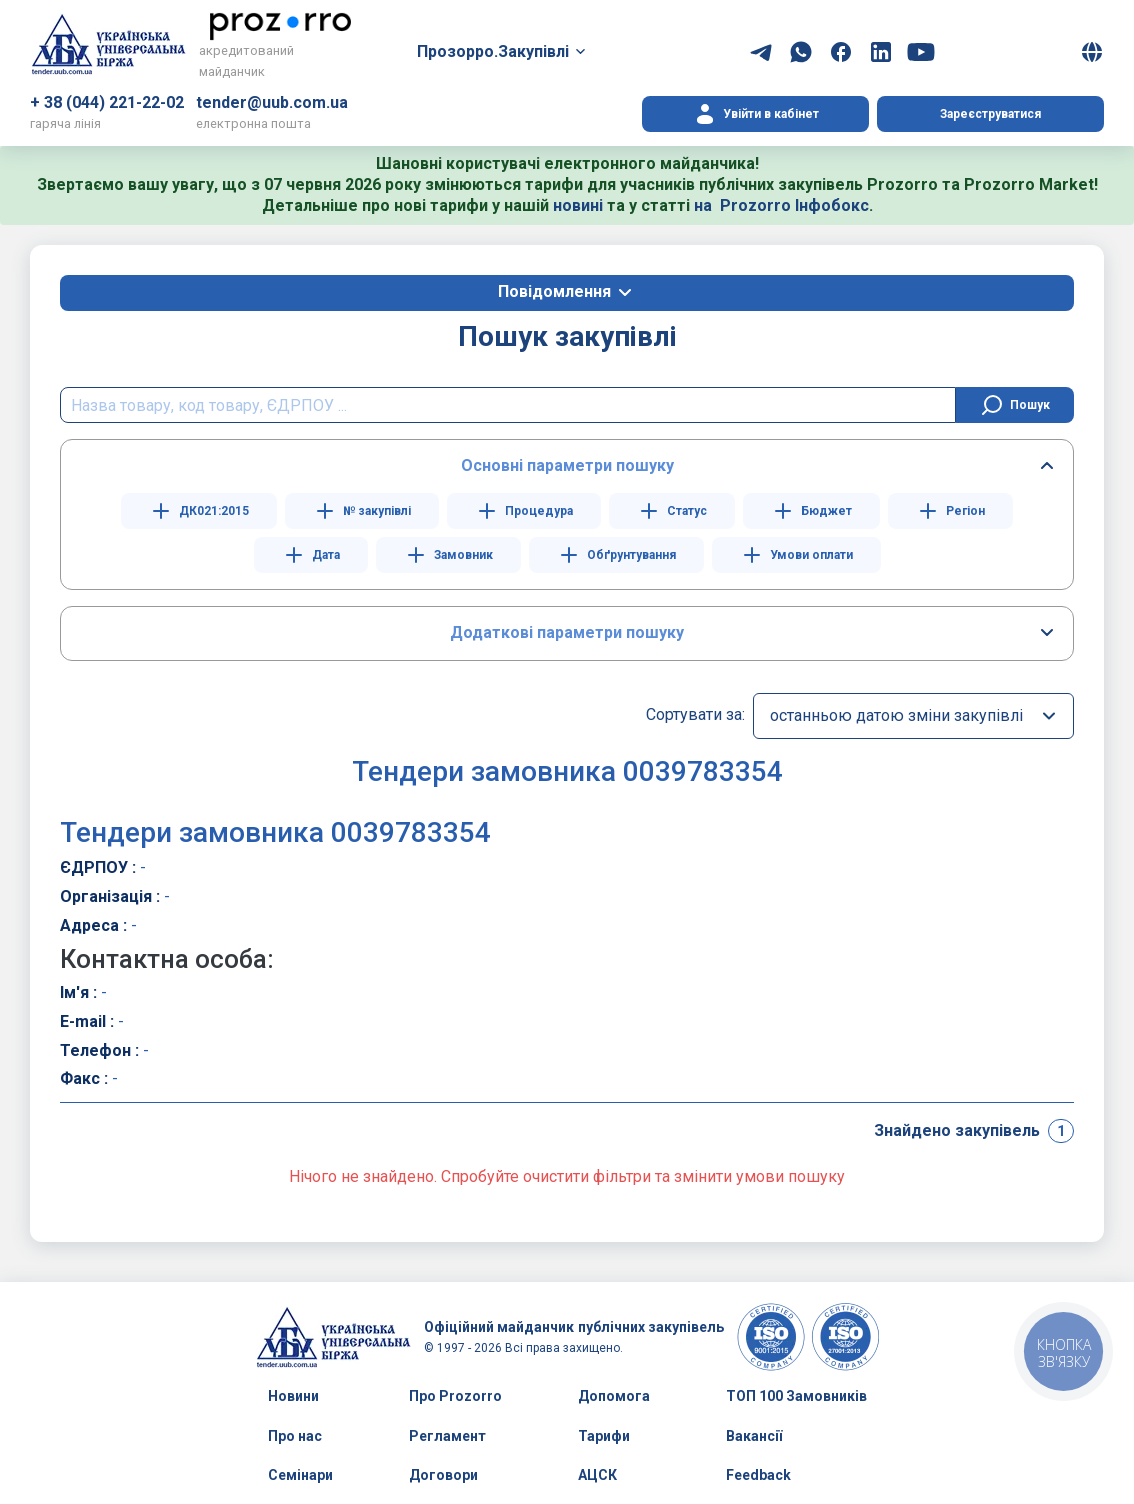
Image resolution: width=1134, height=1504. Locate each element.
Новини (293, 1396)
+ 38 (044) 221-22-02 (107, 102)
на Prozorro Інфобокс (781, 205)
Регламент (447, 1436)
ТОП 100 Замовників (796, 1396)
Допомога (614, 1396)
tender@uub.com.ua (272, 102)
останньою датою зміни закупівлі (896, 715)
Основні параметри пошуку (567, 465)
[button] (1092, 52)
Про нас (295, 1436)
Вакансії (754, 1436)
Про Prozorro (455, 1396)
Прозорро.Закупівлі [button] (493, 51)
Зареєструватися (990, 114)
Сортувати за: (695, 714)
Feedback (758, 1475)
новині (578, 205)
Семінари (300, 1475)
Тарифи (604, 1436)
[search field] (508, 405)
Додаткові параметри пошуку (567, 632)
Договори (443, 1475)
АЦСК (597, 1475)
